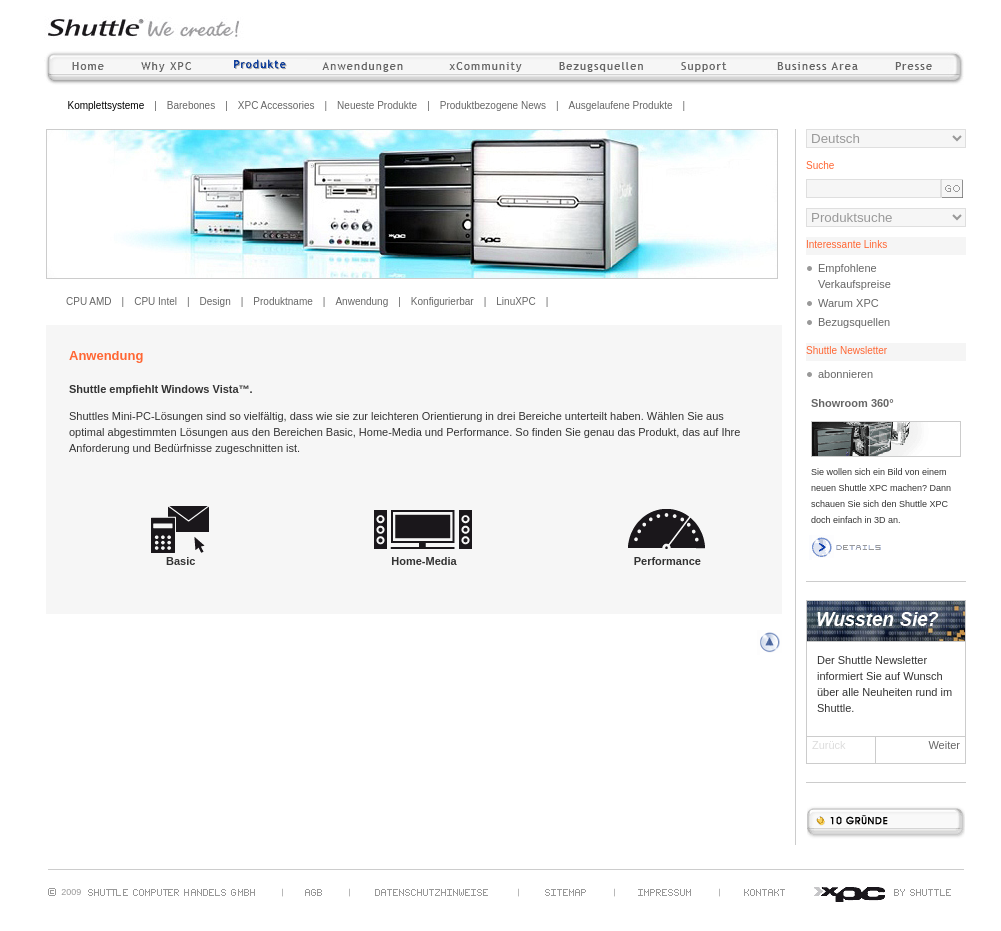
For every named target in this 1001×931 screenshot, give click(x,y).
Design (215, 301)
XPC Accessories (276, 105)
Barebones (191, 105)
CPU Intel (155, 301)
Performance (667, 555)
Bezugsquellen (854, 322)
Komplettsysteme (106, 105)
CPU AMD (89, 301)
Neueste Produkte (377, 105)
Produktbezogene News (493, 105)
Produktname (282, 301)
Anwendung (361, 301)
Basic (180, 555)
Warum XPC (848, 303)
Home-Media (423, 555)
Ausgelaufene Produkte (621, 105)
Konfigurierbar (442, 301)
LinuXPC (515, 301)
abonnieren (845, 374)
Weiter (944, 745)
